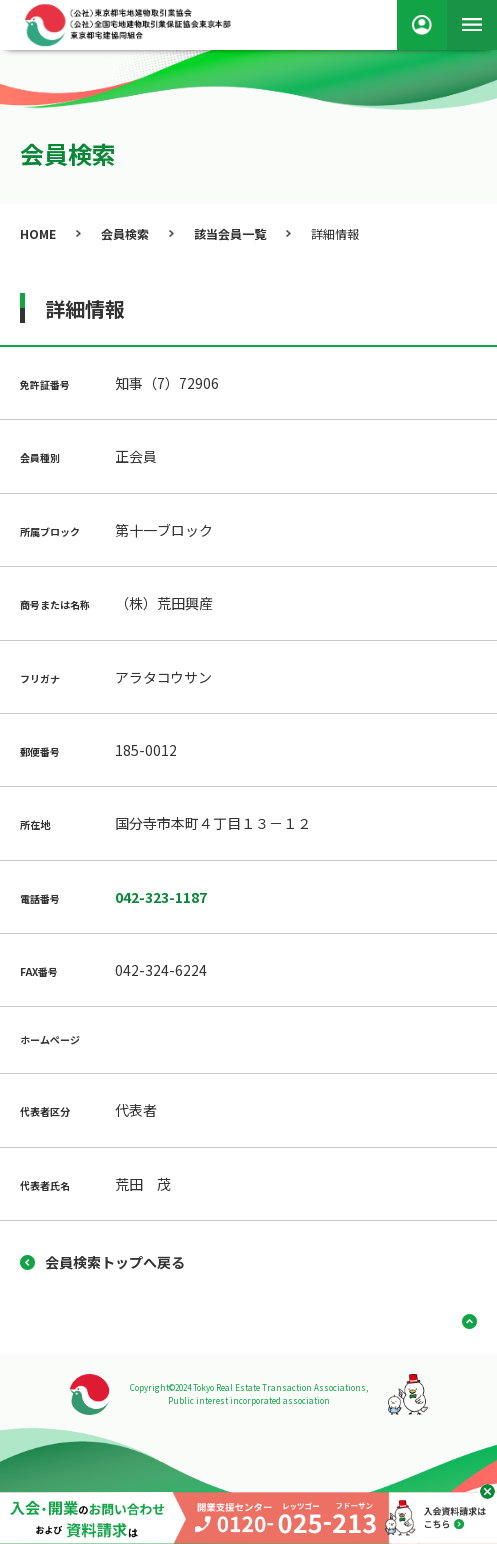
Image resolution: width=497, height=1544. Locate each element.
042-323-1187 (161, 897)
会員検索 (125, 233)
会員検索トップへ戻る (115, 1262)
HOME (38, 233)
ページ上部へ (462, 1321)
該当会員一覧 (230, 233)
